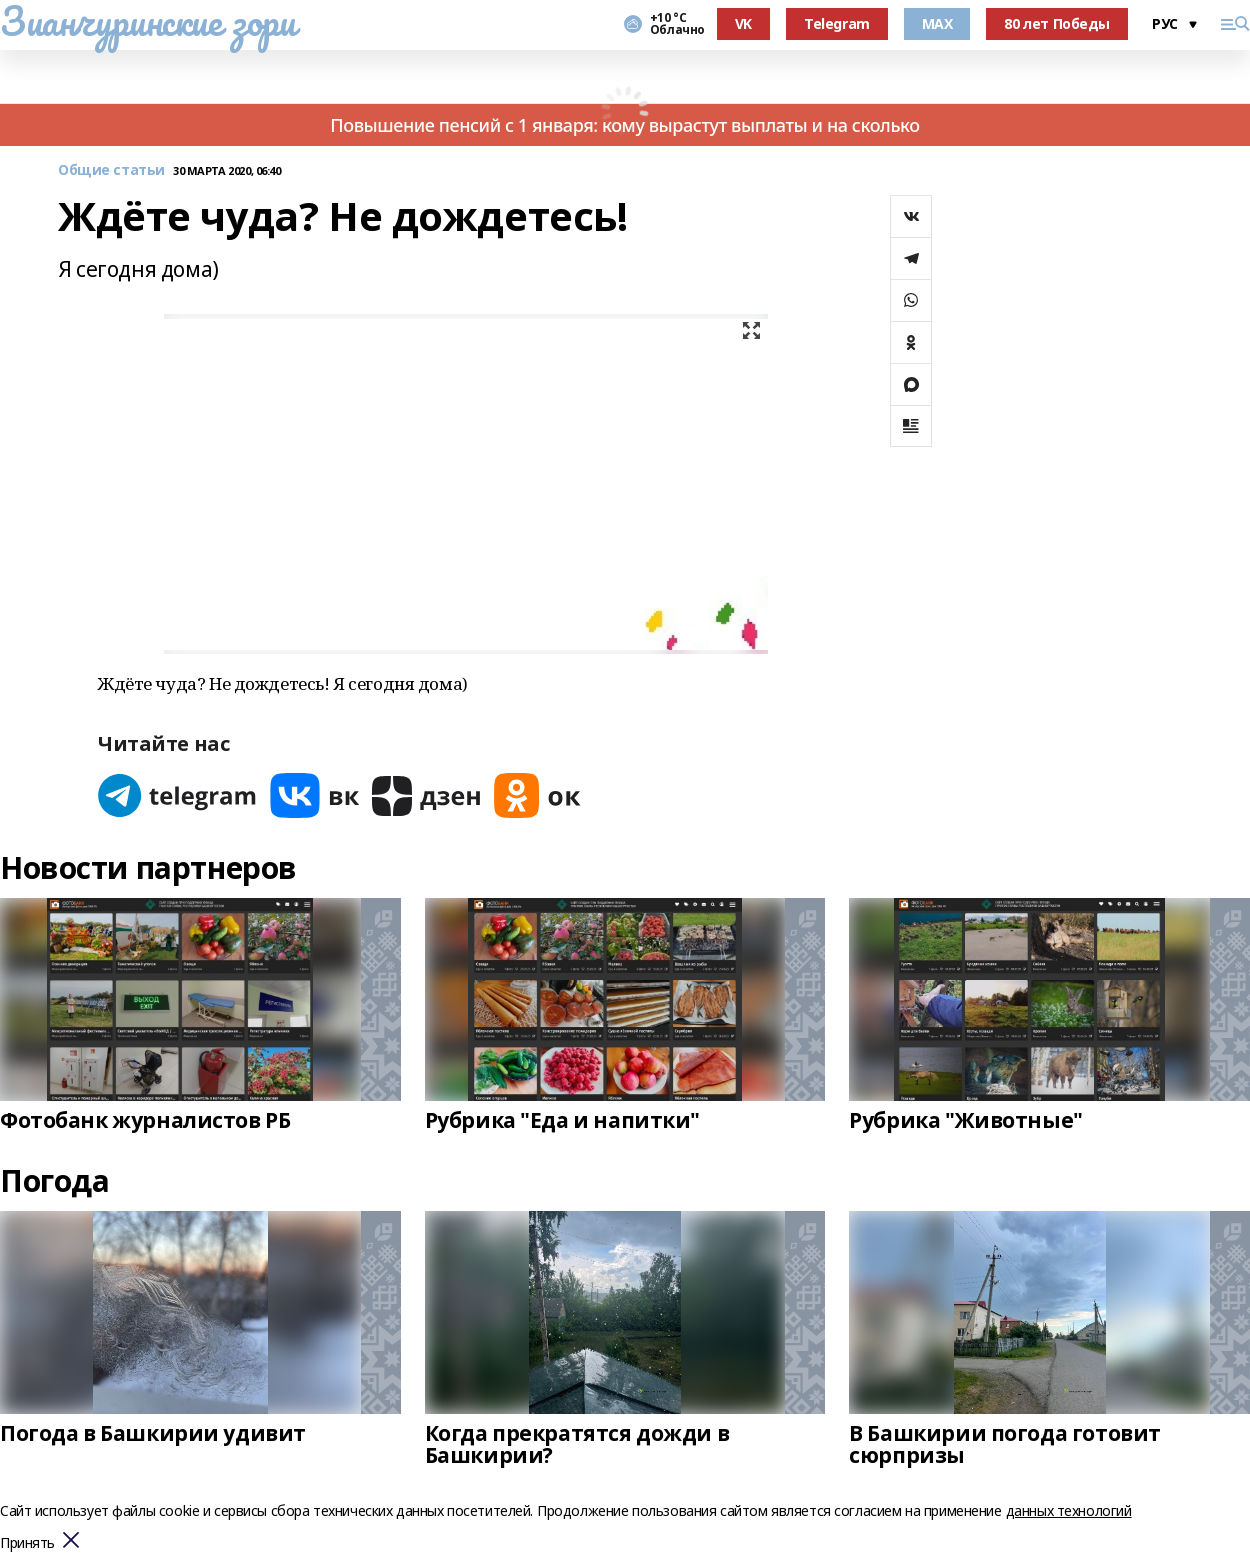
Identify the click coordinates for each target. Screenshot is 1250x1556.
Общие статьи (111, 170)
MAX (937, 23)
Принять (27, 1543)
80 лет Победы (1057, 23)
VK (743, 23)
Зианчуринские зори (147, 21)
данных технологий (1069, 1510)
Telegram (837, 23)
